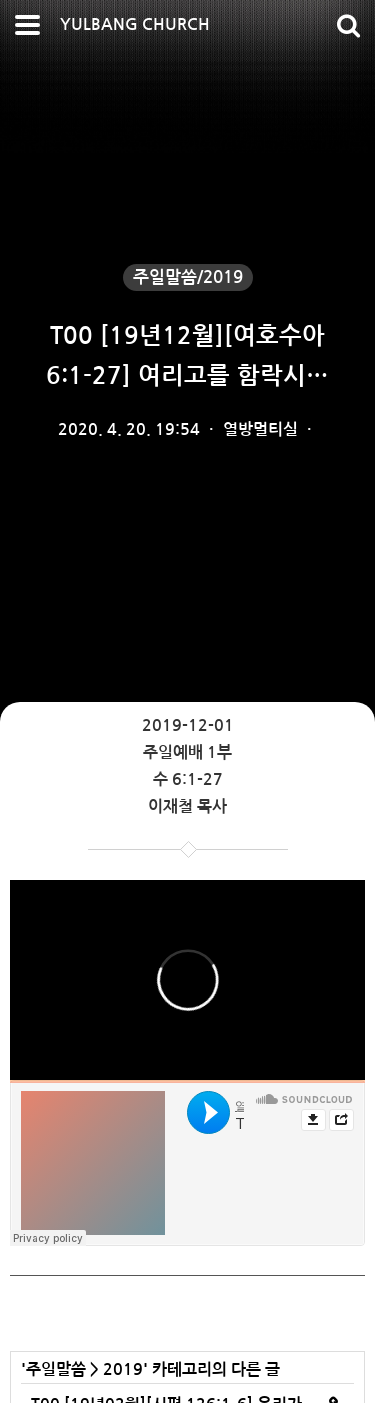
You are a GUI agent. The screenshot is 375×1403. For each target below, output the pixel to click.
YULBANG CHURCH (135, 24)
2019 (123, 1369)
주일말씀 (56, 1369)
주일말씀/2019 (188, 277)
